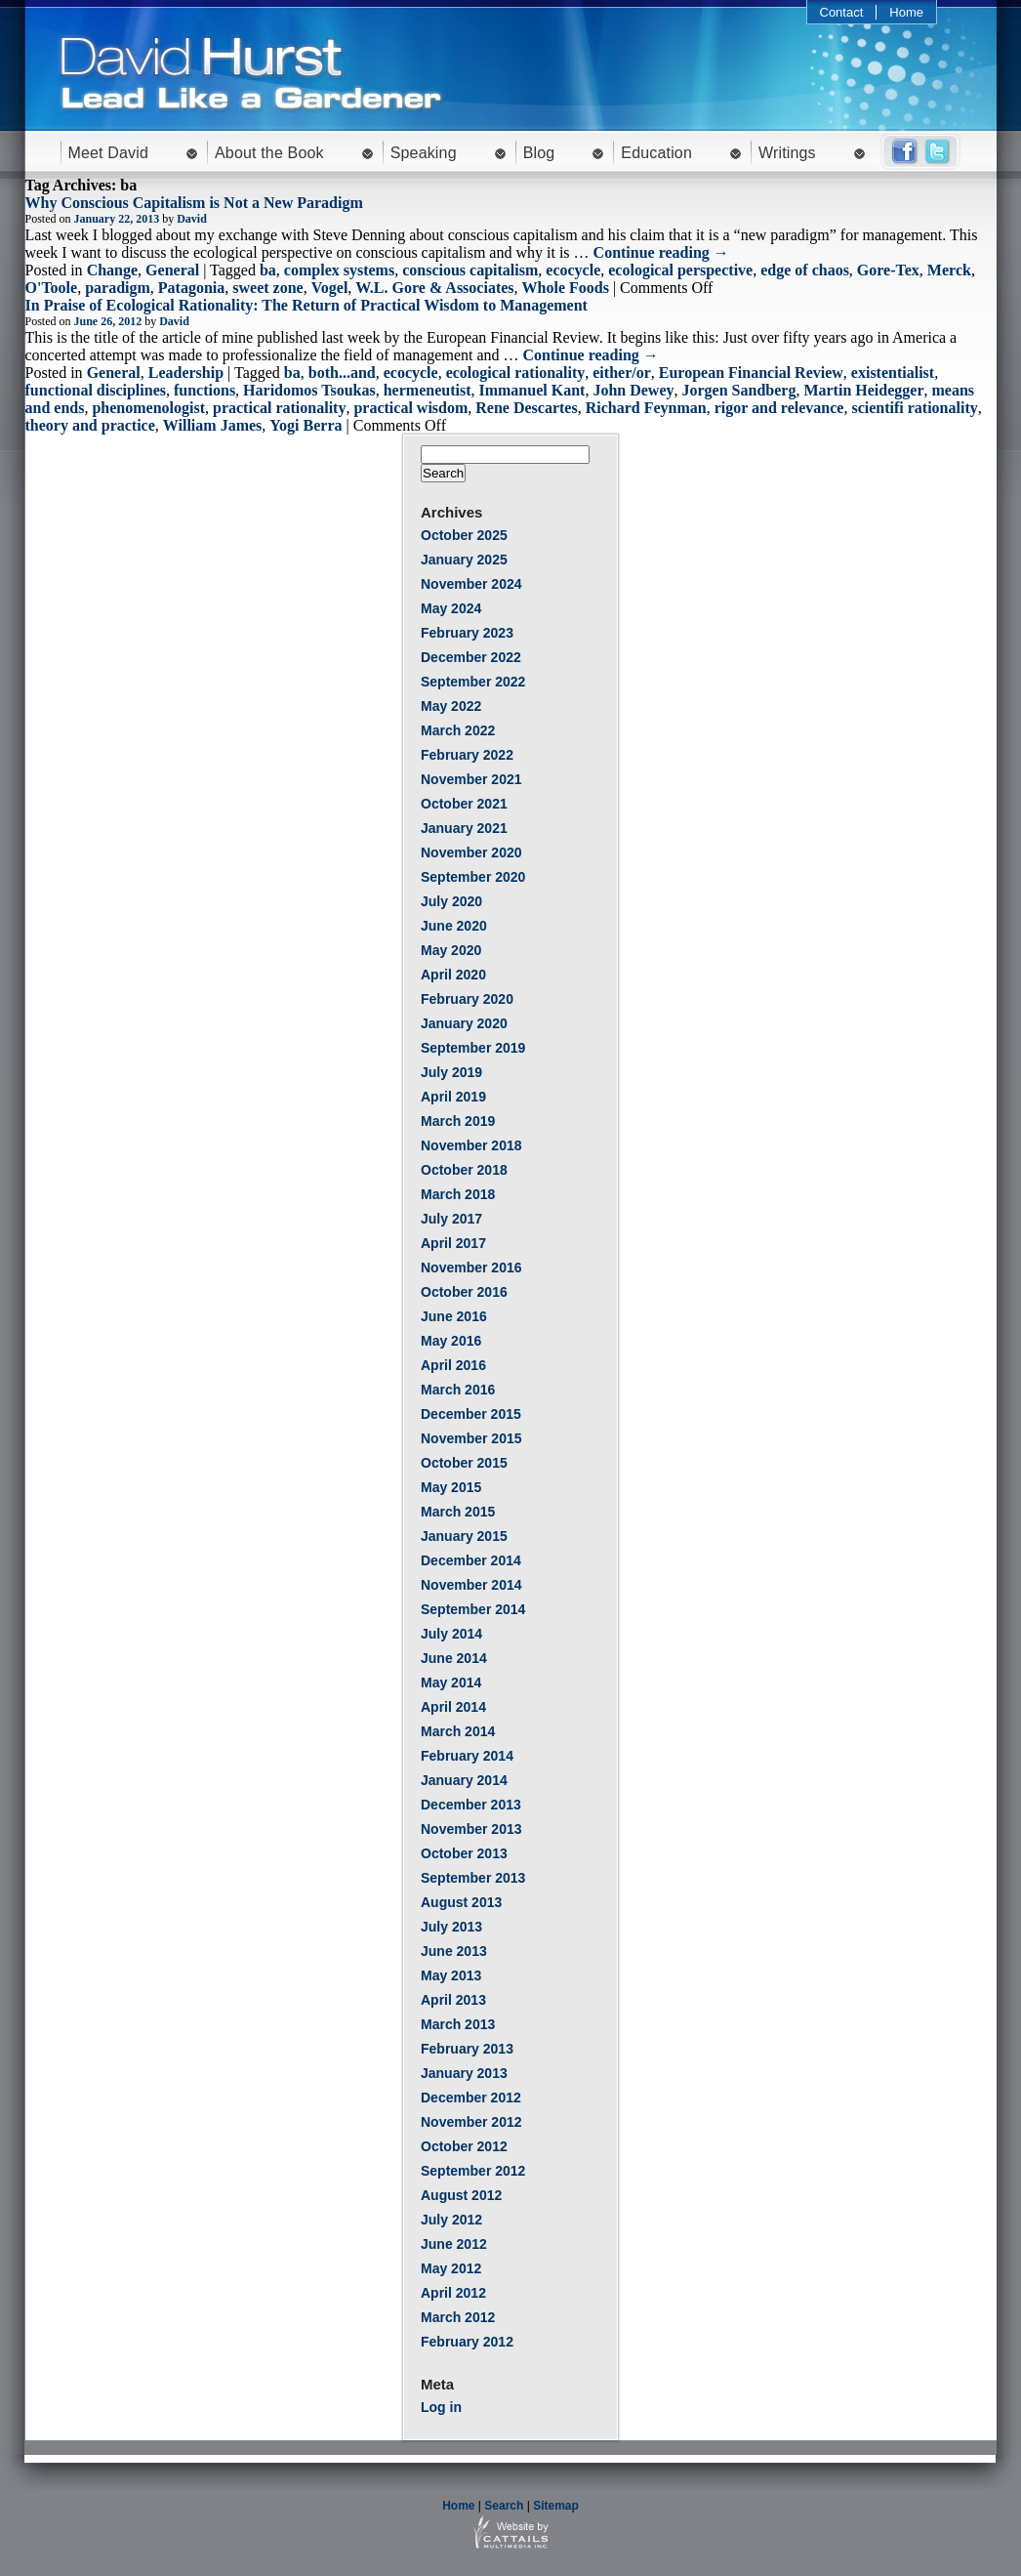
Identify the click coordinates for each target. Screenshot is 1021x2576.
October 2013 (464, 1853)
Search (503, 2506)
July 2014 (451, 1633)
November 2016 (471, 1267)
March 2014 (458, 1731)
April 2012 (453, 2293)
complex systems (339, 270)
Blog (539, 153)
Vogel (329, 287)
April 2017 (453, 1243)
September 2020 (473, 877)
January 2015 (464, 1536)
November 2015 (471, 1438)
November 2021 (471, 779)
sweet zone (267, 287)
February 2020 (467, 999)
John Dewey (633, 390)
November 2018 (471, 1145)
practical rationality (279, 407)
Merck (949, 270)
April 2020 (453, 974)
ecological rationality (516, 372)
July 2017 (451, 1218)
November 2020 (471, 852)
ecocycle (573, 270)
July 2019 (451, 1072)
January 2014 (464, 1780)
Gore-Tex (888, 270)
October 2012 (464, 2146)
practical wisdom (410, 407)
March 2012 (458, 2317)
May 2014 (451, 1682)
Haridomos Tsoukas (309, 390)
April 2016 (453, 1365)
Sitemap (556, 2506)
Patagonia (191, 287)
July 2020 (451, 901)
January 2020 (464, 1023)
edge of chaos (804, 270)
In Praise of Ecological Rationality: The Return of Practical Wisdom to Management (306, 305)
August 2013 (461, 1902)
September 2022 (473, 681)
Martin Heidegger (863, 390)
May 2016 (451, 1341)
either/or (621, 372)
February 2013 (467, 2049)
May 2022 (451, 706)
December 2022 (471, 657)
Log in (441, 2407)
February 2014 (467, 1756)
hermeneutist (427, 390)
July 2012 (451, 2219)
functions (204, 390)
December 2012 (471, 2097)
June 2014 (454, 1658)
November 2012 (471, 2122)
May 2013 (451, 1975)
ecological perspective (680, 270)
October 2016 (464, 1292)
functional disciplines (95, 390)
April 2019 (453, 1096)
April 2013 (453, 2000)
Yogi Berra (305, 425)
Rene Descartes (526, 407)
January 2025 (464, 559)
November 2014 (471, 1585)
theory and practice (90, 425)
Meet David (108, 153)
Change (112, 270)
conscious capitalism (470, 270)
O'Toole (51, 287)
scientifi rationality (914, 407)
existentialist (892, 372)
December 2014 (471, 1560)
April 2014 (453, 1707)
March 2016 (458, 1389)
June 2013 (454, 1951)
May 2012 (451, 2268)
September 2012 (473, 2171)
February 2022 (467, 755)
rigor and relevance (779, 407)
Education (656, 153)
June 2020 (454, 926)
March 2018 (458, 1194)
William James (212, 425)
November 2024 (471, 584)
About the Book (269, 153)
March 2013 (458, 2024)
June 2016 (454, 1316)
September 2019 (473, 1048)
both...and (342, 372)
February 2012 (467, 2341)
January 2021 (464, 828)
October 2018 (464, 1170)
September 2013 (473, 1878)
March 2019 (458, 1121)
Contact (842, 12)
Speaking (423, 153)
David (192, 219)
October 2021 (464, 803)
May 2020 (451, 950)
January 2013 (464, 2073)
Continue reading (661, 252)
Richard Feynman (646, 407)
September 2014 (473, 1609)
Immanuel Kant (531, 390)
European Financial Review (751, 372)
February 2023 (467, 633)
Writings (787, 153)
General (172, 270)
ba (268, 270)
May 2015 (451, 1487)
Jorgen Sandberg (739, 390)
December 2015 (471, 1414)
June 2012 (454, 2244)
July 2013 (451, 1926)
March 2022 (458, 730)
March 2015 (458, 1511)
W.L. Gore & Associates (434, 287)
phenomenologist (148, 407)
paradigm (117, 287)
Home (906, 12)
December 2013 (471, 1804)
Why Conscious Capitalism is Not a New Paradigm (194, 202)
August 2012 (461, 2195)
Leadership (186, 372)
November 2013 (471, 1829)
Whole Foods (565, 287)
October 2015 (464, 1463)
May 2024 (451, 608)
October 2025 (464, 535)
